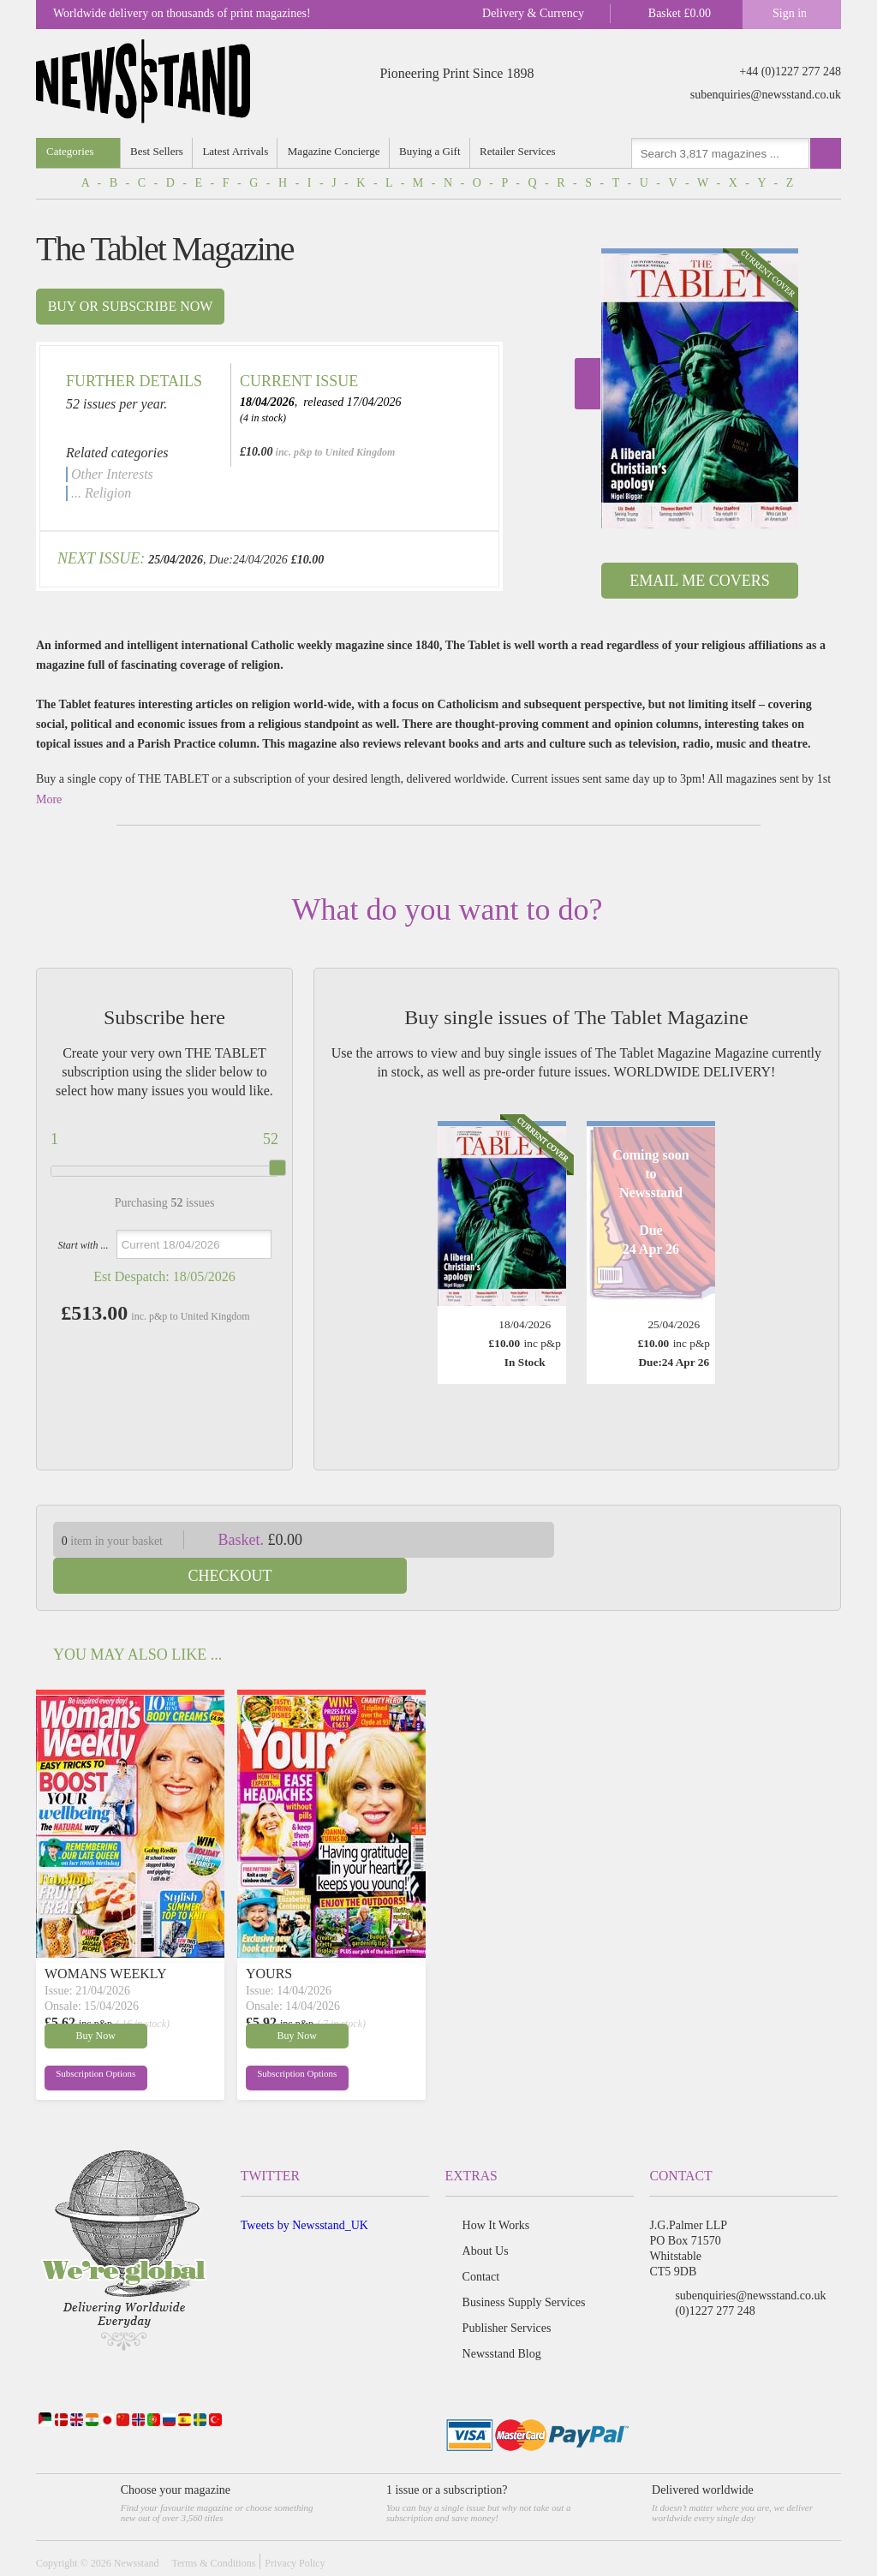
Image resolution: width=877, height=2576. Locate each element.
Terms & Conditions (213, 2527)
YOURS (269, 1937)
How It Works (496, 2189)
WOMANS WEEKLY (106, 1937)
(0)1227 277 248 (715, 2275)
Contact (481, 2240)
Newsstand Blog (501, 2317)
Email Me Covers (699, 580)
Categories (70, 151)
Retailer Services (519, 151)
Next (587, 383)
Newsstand (136, 2527)
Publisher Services (507, 2292)
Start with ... (82, 1245)
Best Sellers (157, 151)
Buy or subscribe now (130, 306)
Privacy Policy (295, 2527)
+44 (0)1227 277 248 (790, 71)
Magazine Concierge (335, 151)
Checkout (711, 1539)
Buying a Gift (431, 151)
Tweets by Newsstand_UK (304, 2189)
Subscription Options (86, 2041)
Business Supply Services (524, 2266)
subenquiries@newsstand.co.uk (765, 94)
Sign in (790, 13)
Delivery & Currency (533, 13)
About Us (485, 2215)
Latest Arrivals (236, 151)
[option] (699, 388)
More (49, 799)
